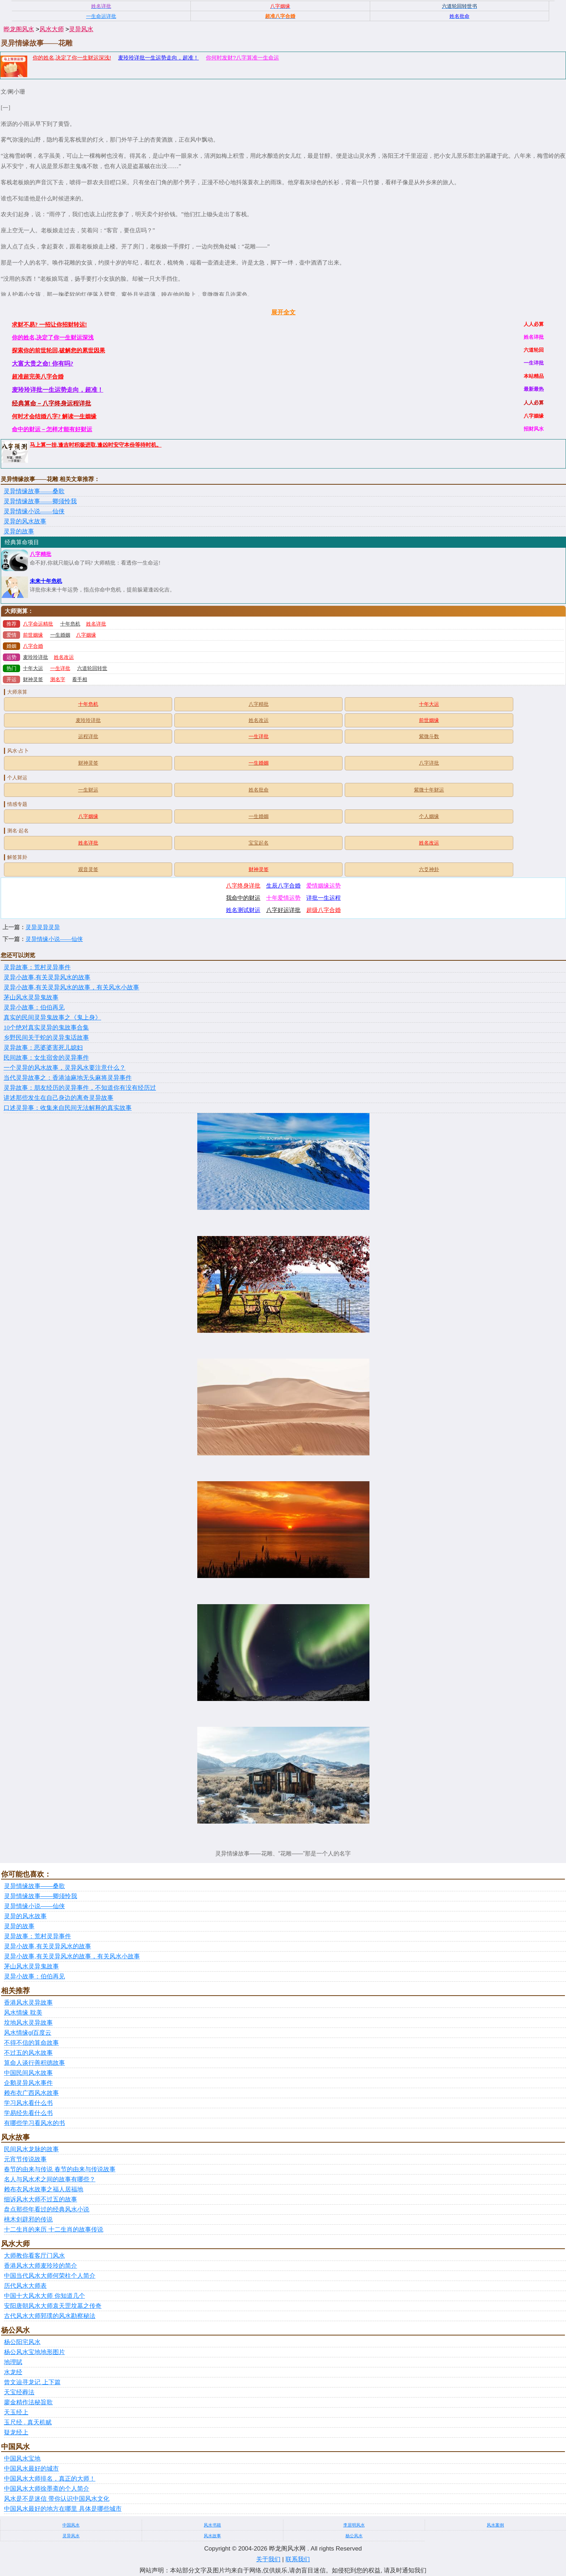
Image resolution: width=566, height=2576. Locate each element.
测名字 (57, 679)
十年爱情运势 (283, 898)
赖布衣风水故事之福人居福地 (43, 2189)
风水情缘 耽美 (23, 2012)
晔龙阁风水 (19, 29)
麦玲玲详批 (35, 657)
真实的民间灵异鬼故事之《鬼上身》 (52, 1017)
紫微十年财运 (429, 790)
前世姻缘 (33, 635)
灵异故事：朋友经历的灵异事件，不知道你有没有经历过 (80, 1087)
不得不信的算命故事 (31, 2042)
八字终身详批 (243, 886)
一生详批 (60, 668)
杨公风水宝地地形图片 (34, 2352)
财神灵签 (33, 679)
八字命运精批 (38, 624)
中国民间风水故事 (28, 2072)
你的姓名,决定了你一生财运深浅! (72, 57)
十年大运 (33, 668)
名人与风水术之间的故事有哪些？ (49, 2179)
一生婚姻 (60, 635)
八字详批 (429, 763)
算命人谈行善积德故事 (34, 2062)
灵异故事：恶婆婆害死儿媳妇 (43, 1047)
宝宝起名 (259, 843)
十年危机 (70, 624)
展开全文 (283, 312)
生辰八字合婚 (283, 886)
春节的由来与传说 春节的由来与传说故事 (59, 2169)
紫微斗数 (429, 736)
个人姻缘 (429, 816)
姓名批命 (259, 790)
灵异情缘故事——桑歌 (34, 491)
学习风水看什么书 (28, 2103)
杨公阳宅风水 (22, 2342)
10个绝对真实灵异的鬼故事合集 (46, 1027)
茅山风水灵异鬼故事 (31, 997)
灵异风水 (81, 29)
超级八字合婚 (323, 910)
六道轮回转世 (92, 668)
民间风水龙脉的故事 (31, 2149)
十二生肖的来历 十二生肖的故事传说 (53, 2229)
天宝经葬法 (19, 2392)
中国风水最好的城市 (31, 2468)
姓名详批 (96, 624)
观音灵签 (88, 869)
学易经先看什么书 (28, 2113)
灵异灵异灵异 (42, 927)
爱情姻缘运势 (323, 886)
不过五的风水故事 (28, 2052)
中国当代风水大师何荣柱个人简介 (49, 2275)
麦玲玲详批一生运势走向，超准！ (158, 57)
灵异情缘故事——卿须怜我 (40, 501)
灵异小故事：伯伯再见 (34, 1007)
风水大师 (51, 29)
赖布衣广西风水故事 (31, 2093)
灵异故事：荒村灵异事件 (37, 967)
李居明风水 (354, 2525)
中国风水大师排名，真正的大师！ (49, 2478)
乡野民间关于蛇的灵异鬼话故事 (46, 1037)
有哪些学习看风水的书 (34, 2123)
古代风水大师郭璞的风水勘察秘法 (49, 2316)
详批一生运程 (323, 898)
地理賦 (13, 2362)
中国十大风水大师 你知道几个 (44, 2295)
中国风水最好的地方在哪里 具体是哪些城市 (63, 2508)
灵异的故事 (19, 531)
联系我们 (298, 2559)
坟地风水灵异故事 (28, 2022)
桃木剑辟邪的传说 (28, 2219)
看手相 (79, 679)
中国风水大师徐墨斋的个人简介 (46, 2488)
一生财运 (88, 790)
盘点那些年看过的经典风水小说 (46, 2209)
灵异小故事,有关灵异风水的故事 (47, 977)
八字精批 (40, 554)
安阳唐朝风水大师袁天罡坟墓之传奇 (53, 2305)
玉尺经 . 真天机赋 (28, 2422)
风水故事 (212, 2535)
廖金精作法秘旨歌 (28, 2402)
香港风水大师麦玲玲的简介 (40, 2265)
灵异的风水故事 (25, 521)
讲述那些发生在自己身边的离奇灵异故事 (58, 1097)
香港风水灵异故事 (28, 2002)
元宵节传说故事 (25, 2159)
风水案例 (495, 2525)
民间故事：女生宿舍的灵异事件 (46, 1057)
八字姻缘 (86, 635)
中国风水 (71, 2525)
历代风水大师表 (25, 2285)
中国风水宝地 (22, 2458)
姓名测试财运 (243, 910)
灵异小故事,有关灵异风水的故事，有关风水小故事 (71, 987)
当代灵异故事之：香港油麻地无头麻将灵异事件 (68, 1077)
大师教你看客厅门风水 (34, 2255)
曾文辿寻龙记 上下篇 (32, 2382)
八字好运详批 (283, 910)
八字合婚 (33, 646)
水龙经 (13, 2372)
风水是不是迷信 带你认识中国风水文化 (56, 2498)
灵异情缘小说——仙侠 (34, 511)
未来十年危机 (46, 581)
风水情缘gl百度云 (27, 2032)
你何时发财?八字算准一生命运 (242, 57)
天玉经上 (16, 2412)
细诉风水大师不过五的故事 (40, 2199)
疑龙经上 (16, 2432)
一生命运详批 (101, 16)
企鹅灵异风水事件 (28, 2083)
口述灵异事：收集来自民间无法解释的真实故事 (68, 1107)
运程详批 (88, 736)
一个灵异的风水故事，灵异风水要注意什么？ (65, 1067)
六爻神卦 (429, 869)
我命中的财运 (243, 898)
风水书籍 (212, 2525)
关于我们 (268, 2559)
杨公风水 (354, 2535)
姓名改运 (64, 657)
